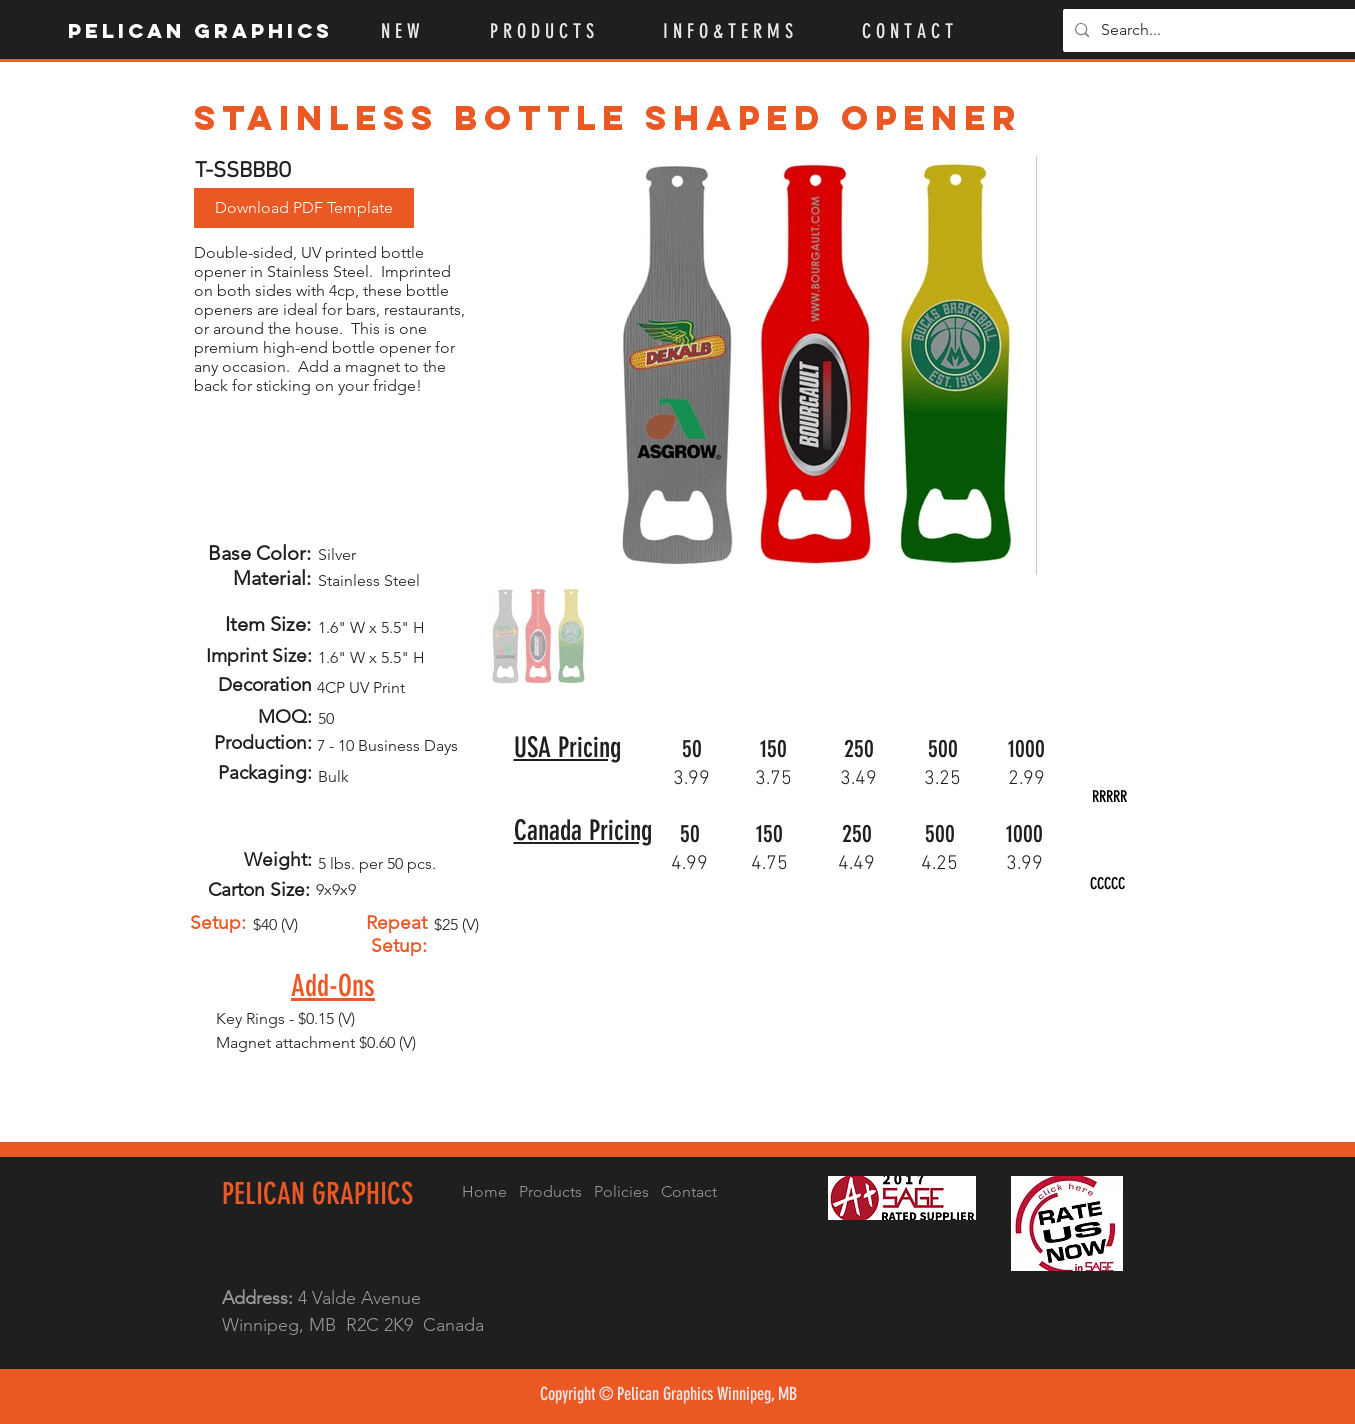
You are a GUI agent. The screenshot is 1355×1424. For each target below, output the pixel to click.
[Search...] (1212, 30)
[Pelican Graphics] (202, 31)
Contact (689, 1191)
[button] (561, 31)
